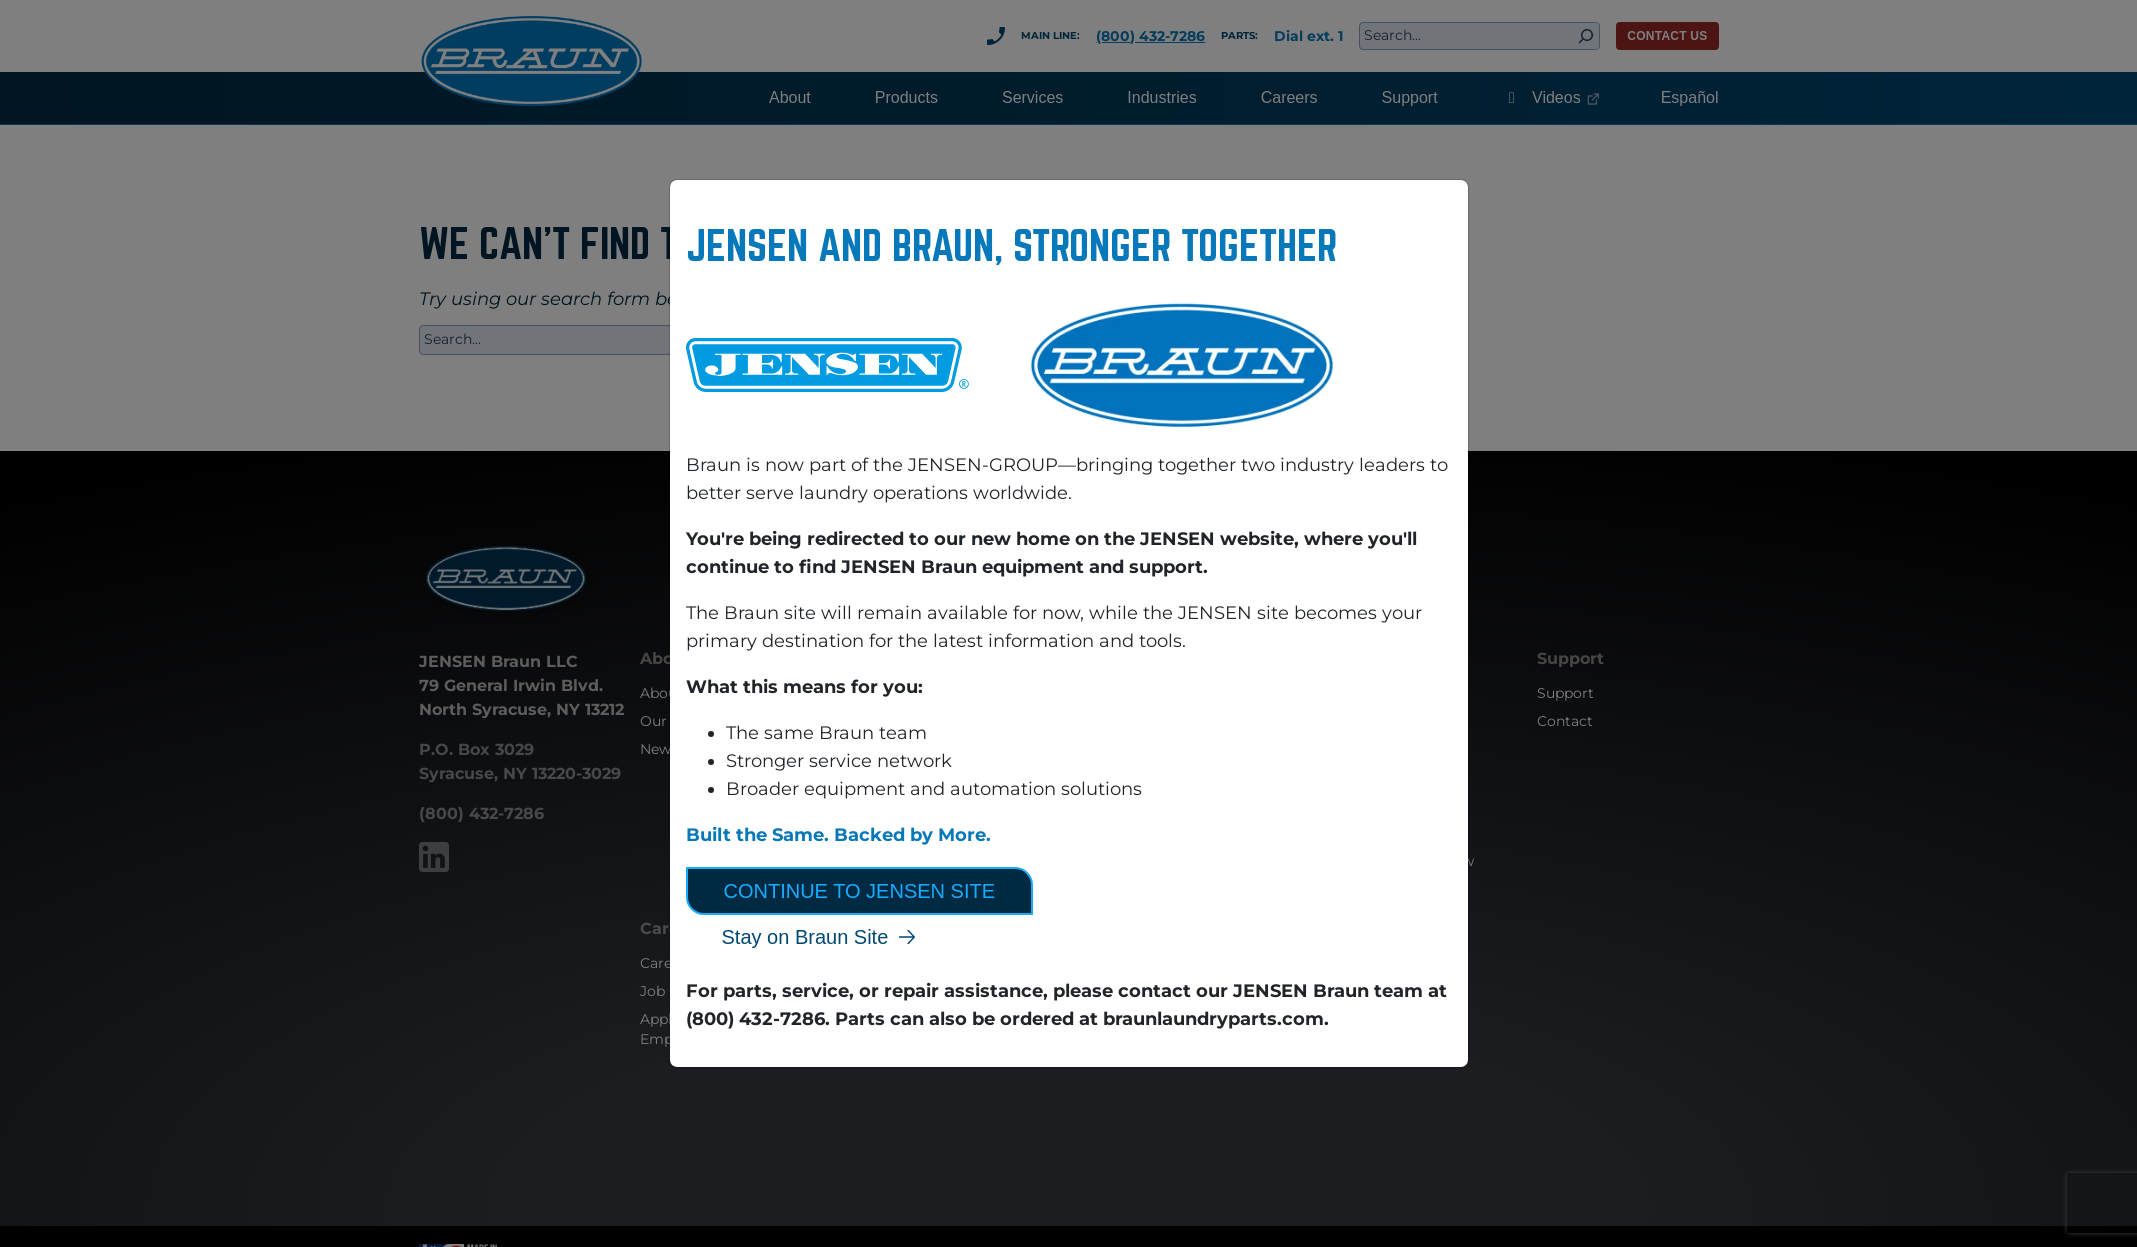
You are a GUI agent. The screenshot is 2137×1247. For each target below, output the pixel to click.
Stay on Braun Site (805, 937)
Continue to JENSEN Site (860, 891)
